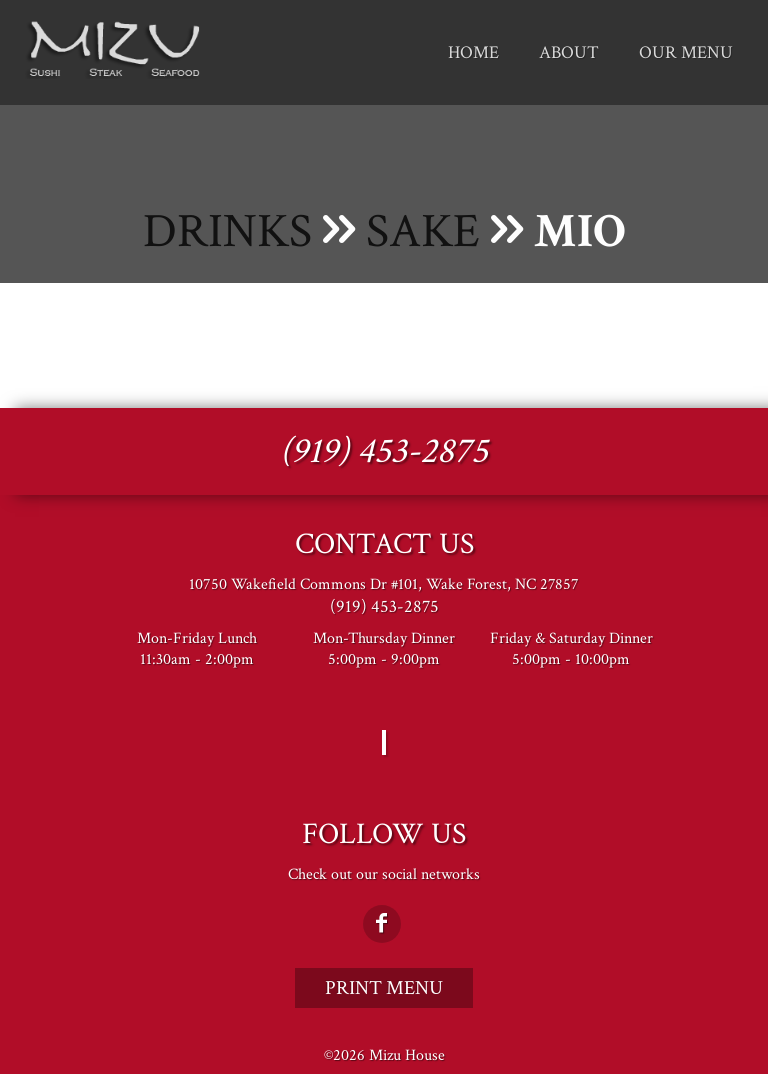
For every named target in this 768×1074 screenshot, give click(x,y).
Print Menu (384, 988)
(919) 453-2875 (384, 451)
